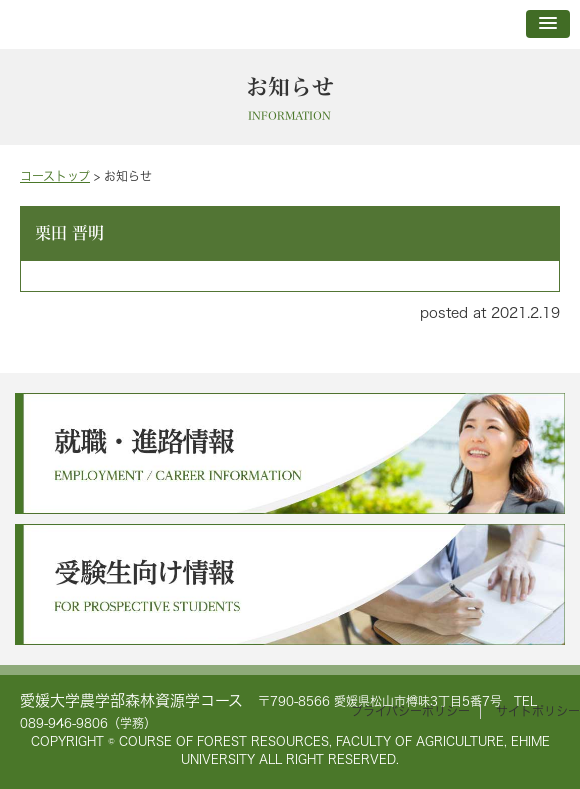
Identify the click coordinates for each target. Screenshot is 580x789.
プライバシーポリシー (410, 711)
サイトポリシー (538, 711)
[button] (548, 24)
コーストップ (55, 176)
